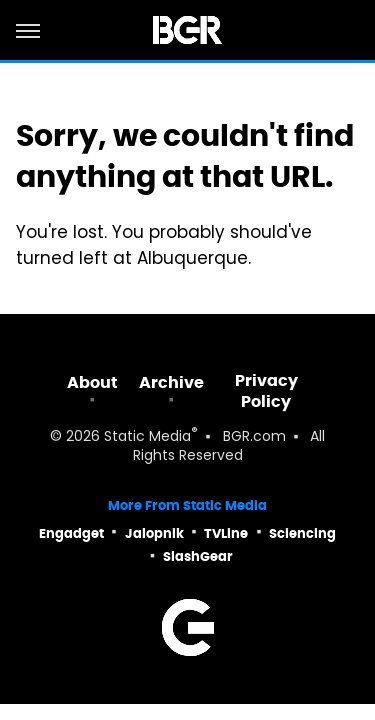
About (92, 382)
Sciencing (302, 533)
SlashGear (198, 556)
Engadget (71, 533)
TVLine (226, 533)
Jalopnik (154, 533)
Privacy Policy (266, 391)
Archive (171, 382)
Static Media (147, 437)
